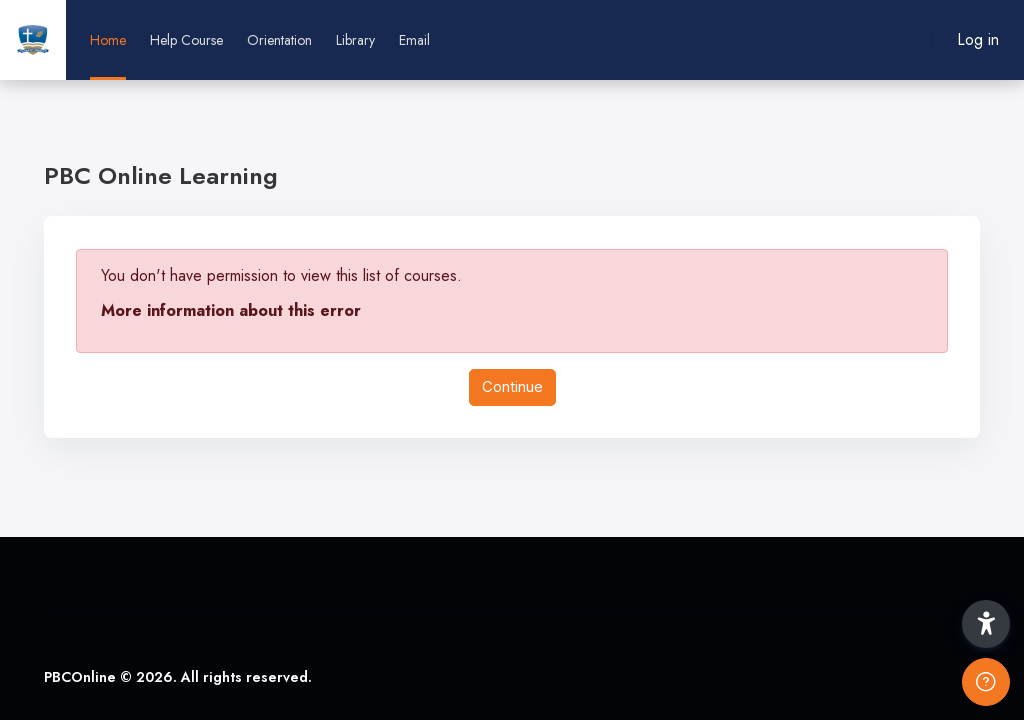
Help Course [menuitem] (186, 40)
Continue (512, 386)
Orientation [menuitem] (279, 40)
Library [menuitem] (355, 40)
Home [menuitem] (108, 40)
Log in (978, 39)
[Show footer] (986, 682)
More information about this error (231, 310)
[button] (986, 624)
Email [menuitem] (414, 40)
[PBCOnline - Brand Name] (33, 40)
